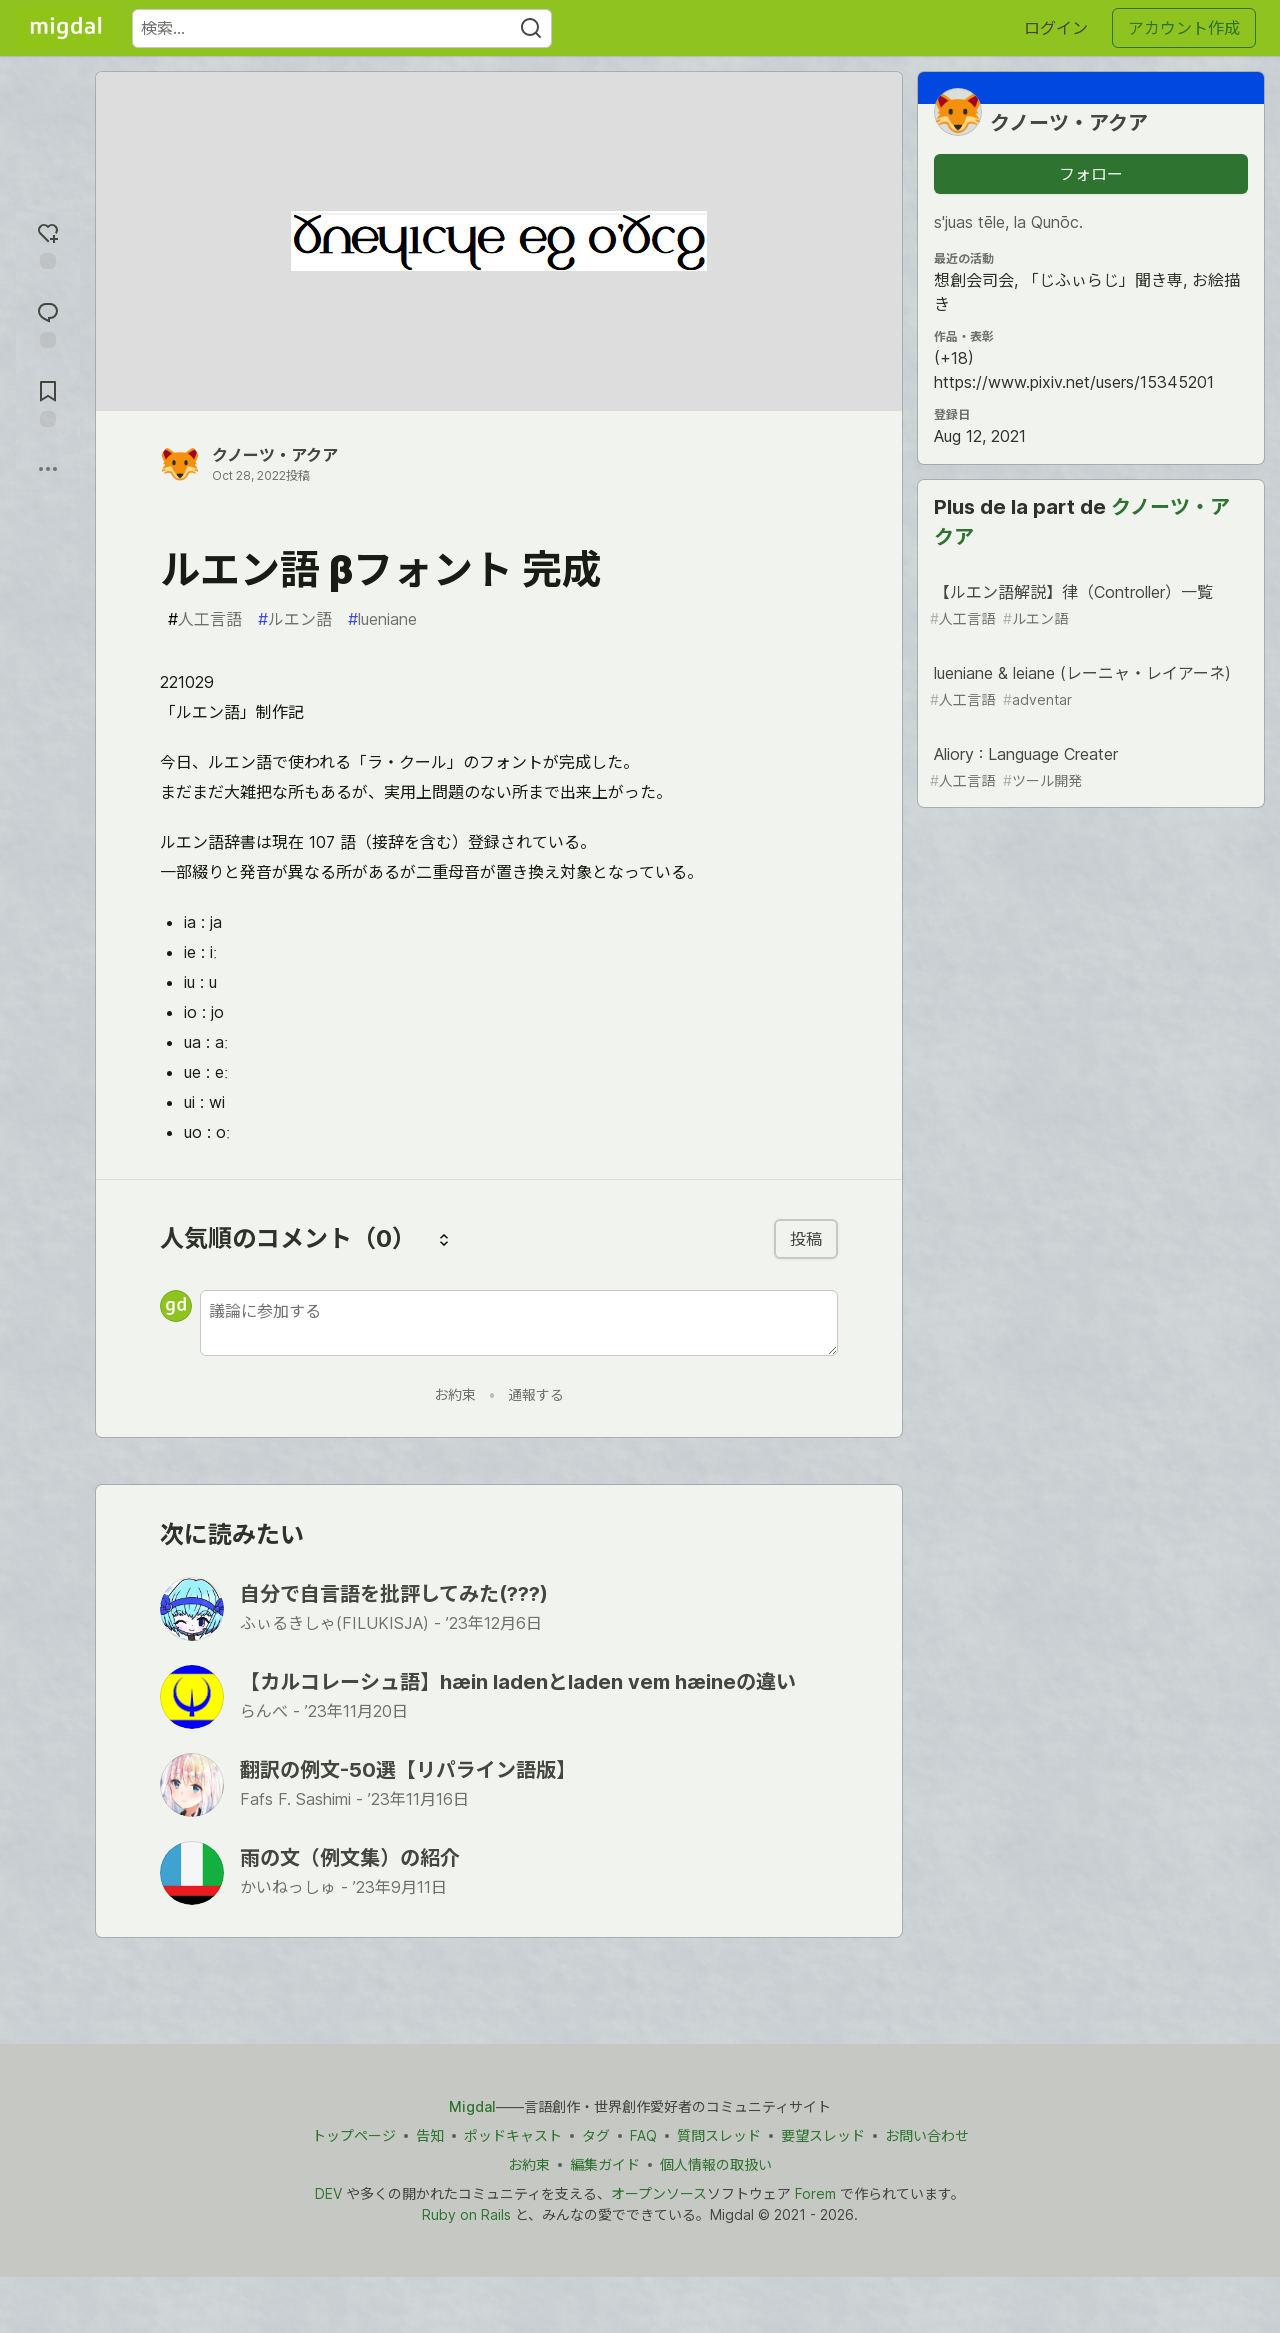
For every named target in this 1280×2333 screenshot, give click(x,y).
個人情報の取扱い (716, 2164)
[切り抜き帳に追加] (48, 401)
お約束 (455, 1394)
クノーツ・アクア (275, 455)
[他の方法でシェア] (48, 469)
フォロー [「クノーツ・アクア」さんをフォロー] (1091, 174)
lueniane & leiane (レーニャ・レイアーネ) (1089, 686)
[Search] (531, 28)
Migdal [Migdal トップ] (472, 2106)
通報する (536, 1394)
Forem (815, 2193)
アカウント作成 (1184, 28)
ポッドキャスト (513, 2135)
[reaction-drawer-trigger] (48, 243)
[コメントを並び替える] (444, 1239)
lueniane (382, 619)
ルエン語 (295, 619)
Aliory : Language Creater (1089, 767)
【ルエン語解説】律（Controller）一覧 (1089, 605)
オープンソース (659, 2193)
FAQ (643, 2135)
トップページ (354, 2135)
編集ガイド (605, 2164)
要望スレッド (823, 2135)
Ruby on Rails (466, 2214)
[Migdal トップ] (66, 28)
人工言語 (205, 619)
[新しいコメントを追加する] (519, 1323)
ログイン (1056, 28)
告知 (430, 2135)
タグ (596, 2135)
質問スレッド (719, 2135)
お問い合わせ (927, 2135)
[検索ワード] (342, 28)
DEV (328, 2193)
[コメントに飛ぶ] (48, 322)
